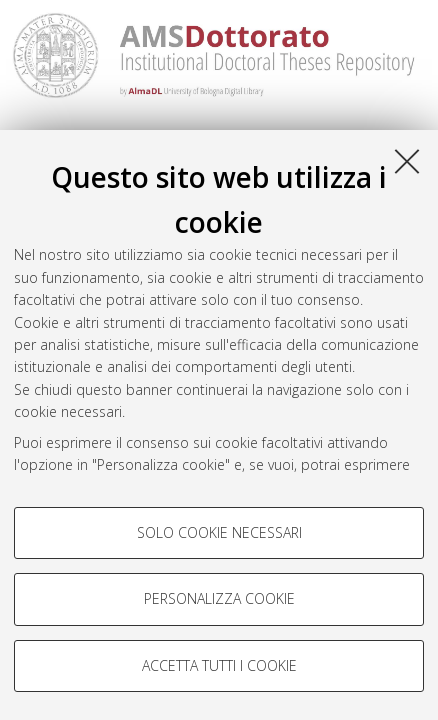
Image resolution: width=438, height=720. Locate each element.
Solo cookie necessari (219, 532)
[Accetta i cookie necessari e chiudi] (407, 161)
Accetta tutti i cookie (219, 665)
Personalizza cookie (219, 598)
